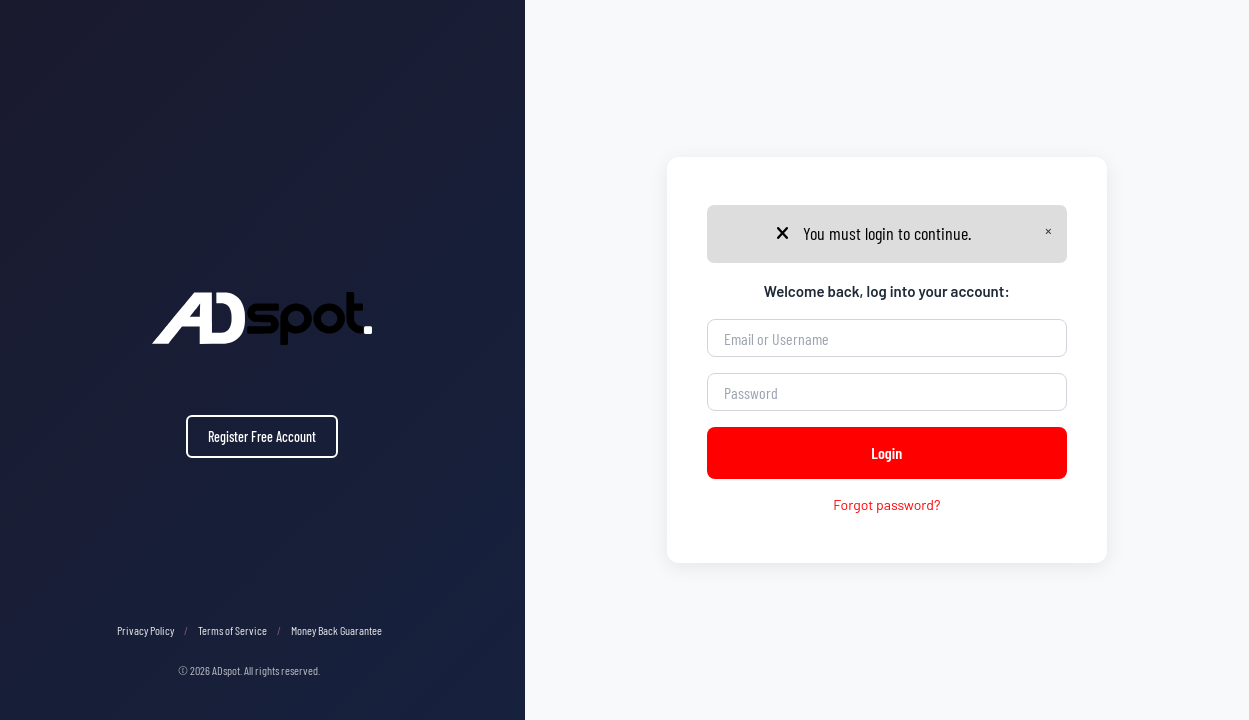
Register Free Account (262, 436)
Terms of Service (232, 630)
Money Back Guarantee (336, 630)
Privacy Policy (145, 630)
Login (886, 452)
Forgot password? (886, 504)
